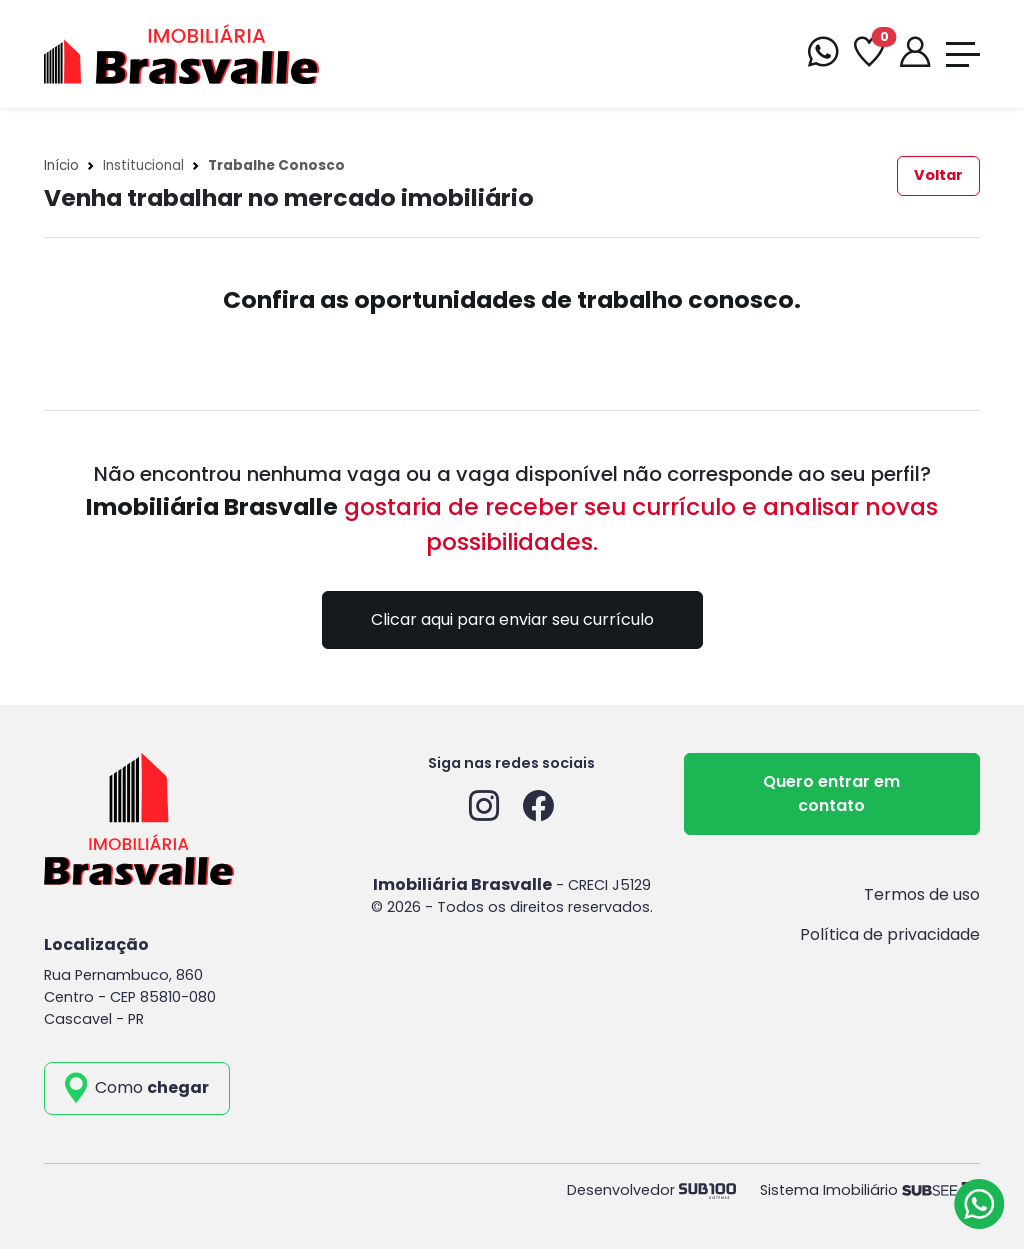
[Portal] (915, 54)
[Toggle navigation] (963, 54)
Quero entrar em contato (831, 793)
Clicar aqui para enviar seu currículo (512, 619)
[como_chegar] (137, 1088)
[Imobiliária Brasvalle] (181, 52)
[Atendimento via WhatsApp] (979, 1204)
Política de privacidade (890, 934)
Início (61, 165)
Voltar (938, 175)
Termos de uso (922, 894)
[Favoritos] (869, 54)
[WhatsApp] (823, 54)
